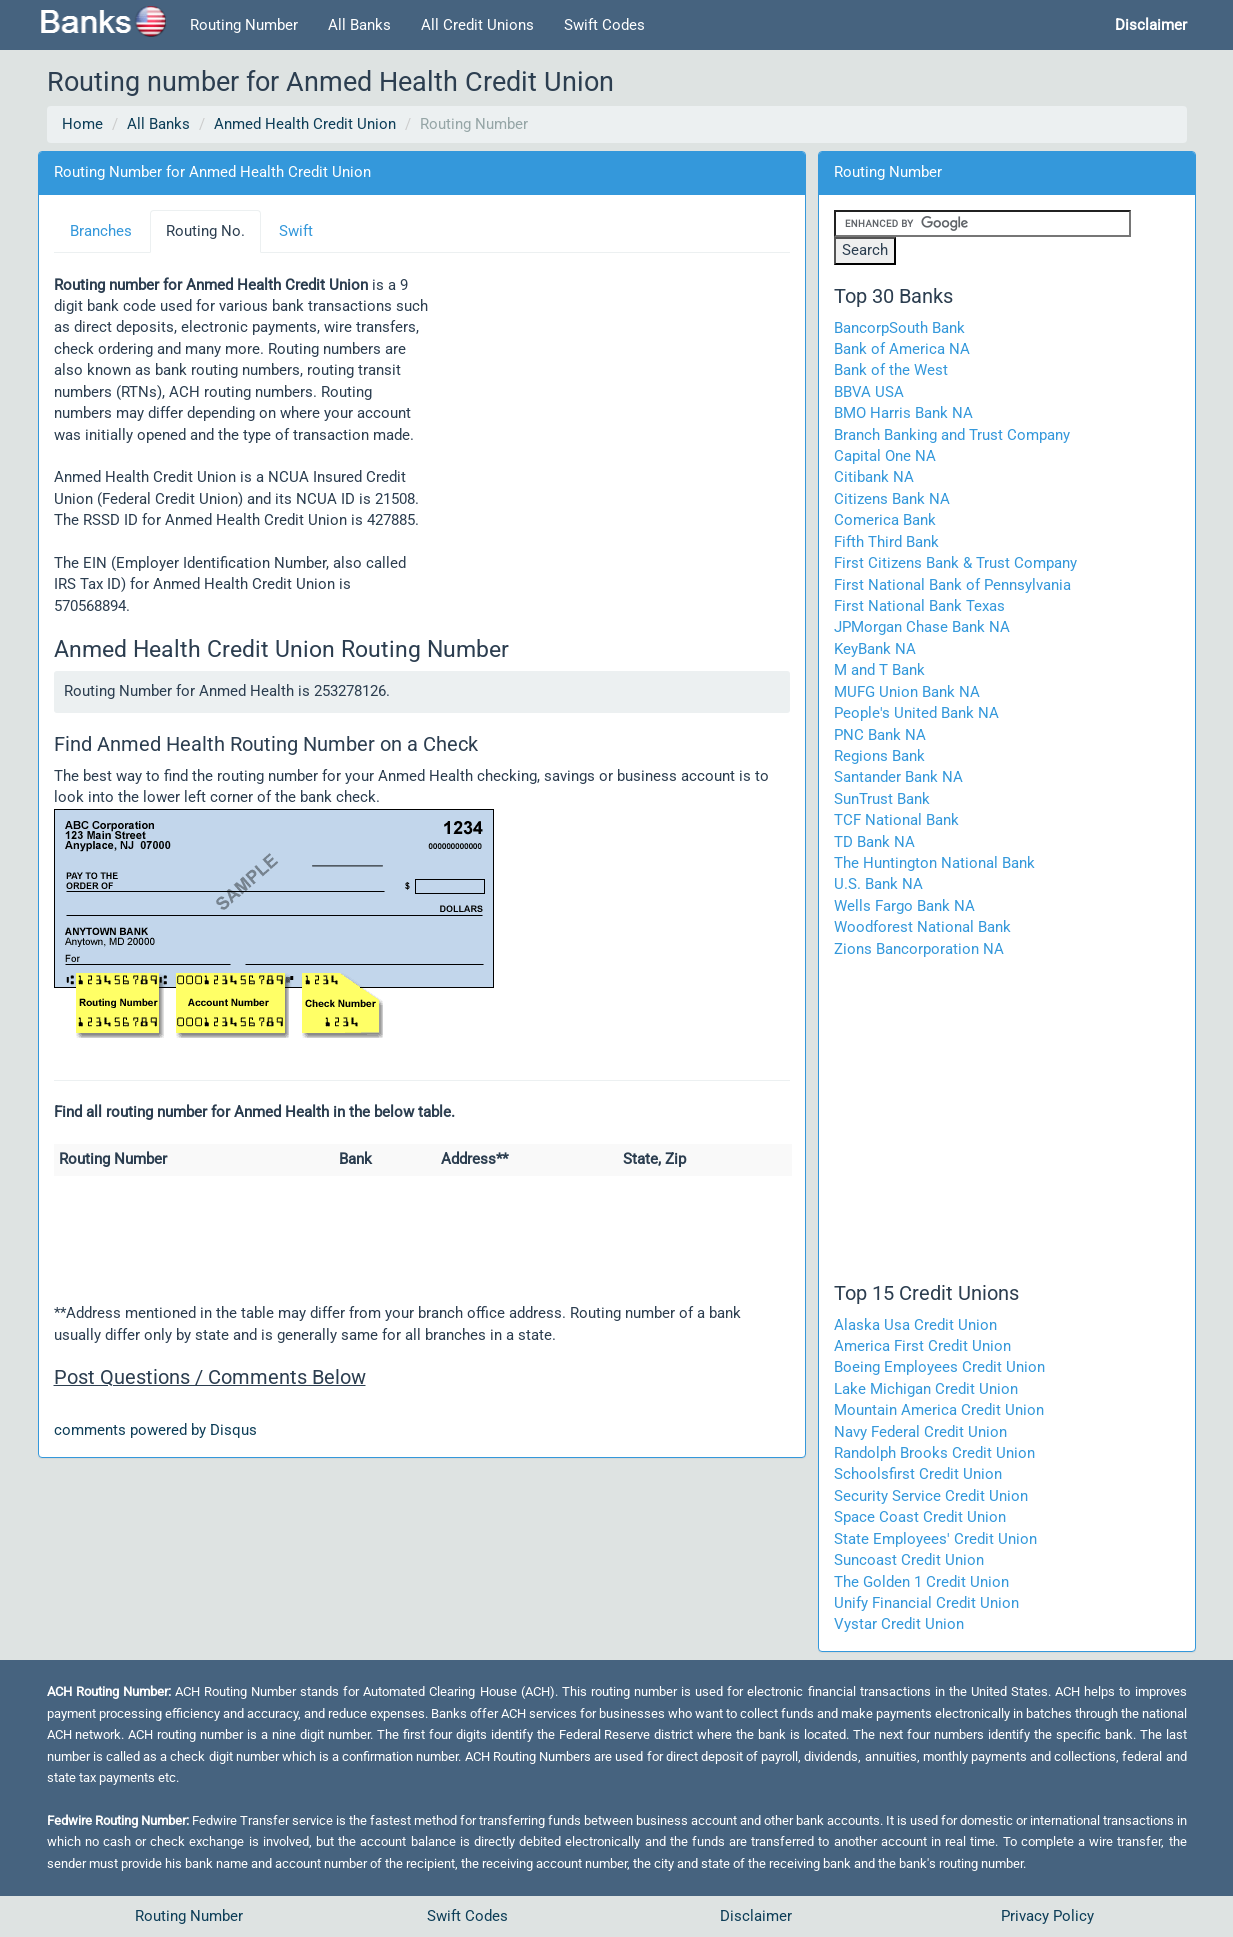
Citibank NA (874, 477)
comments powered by (155, 1430)
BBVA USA (869, 392)
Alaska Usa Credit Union (915, 1325)
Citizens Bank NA (892, 499)
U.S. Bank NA (878, 884)
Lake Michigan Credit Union (926, 1389)
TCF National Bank (896, 820)
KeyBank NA (875, 649)
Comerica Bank (885, 520)
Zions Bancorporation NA (919, 949)
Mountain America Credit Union (939, 1410)
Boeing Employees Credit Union (939, 1367)
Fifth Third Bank (886, 542)
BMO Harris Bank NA (903, 413)
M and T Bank (879, 670)
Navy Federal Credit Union (920, 1432)
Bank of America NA (902, 349)
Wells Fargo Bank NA (904, 906)
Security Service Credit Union (931, 1496)
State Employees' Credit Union (935, 1539)
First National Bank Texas (919, 606)
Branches (101, 231)
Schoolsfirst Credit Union (918, 1474)
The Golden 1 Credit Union (921, 1582)
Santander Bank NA (898, 777)
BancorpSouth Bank (899, 328)
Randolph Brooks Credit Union (934, 1453)
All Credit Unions (477, 25)
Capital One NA (885, 456)
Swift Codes (604, 25)
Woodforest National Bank (922, 927)
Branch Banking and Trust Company (952, 435)
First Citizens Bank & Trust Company (955, 563)
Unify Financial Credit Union (926, 1603)
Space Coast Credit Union (920, 1517)
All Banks (359, 25)
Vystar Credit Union (899, 1624)
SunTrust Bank (882, 799)
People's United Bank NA (916, 713)
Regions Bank (879, 756)
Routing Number (244, 25)
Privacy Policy (1047, 1916)
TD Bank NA (874, 842)
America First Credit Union (922, 1346)
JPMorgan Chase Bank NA (922, 627)
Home (82, 124)
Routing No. (205, 231)
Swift (296, 231)
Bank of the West (891, 370)
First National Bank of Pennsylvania (952, 585)
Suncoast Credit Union (909, 1560)
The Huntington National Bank (934, 863)
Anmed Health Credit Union (305, 124)
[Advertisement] (610, 427)
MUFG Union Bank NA (907, 692)
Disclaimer (756, 1916)
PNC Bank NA (880, 735)
